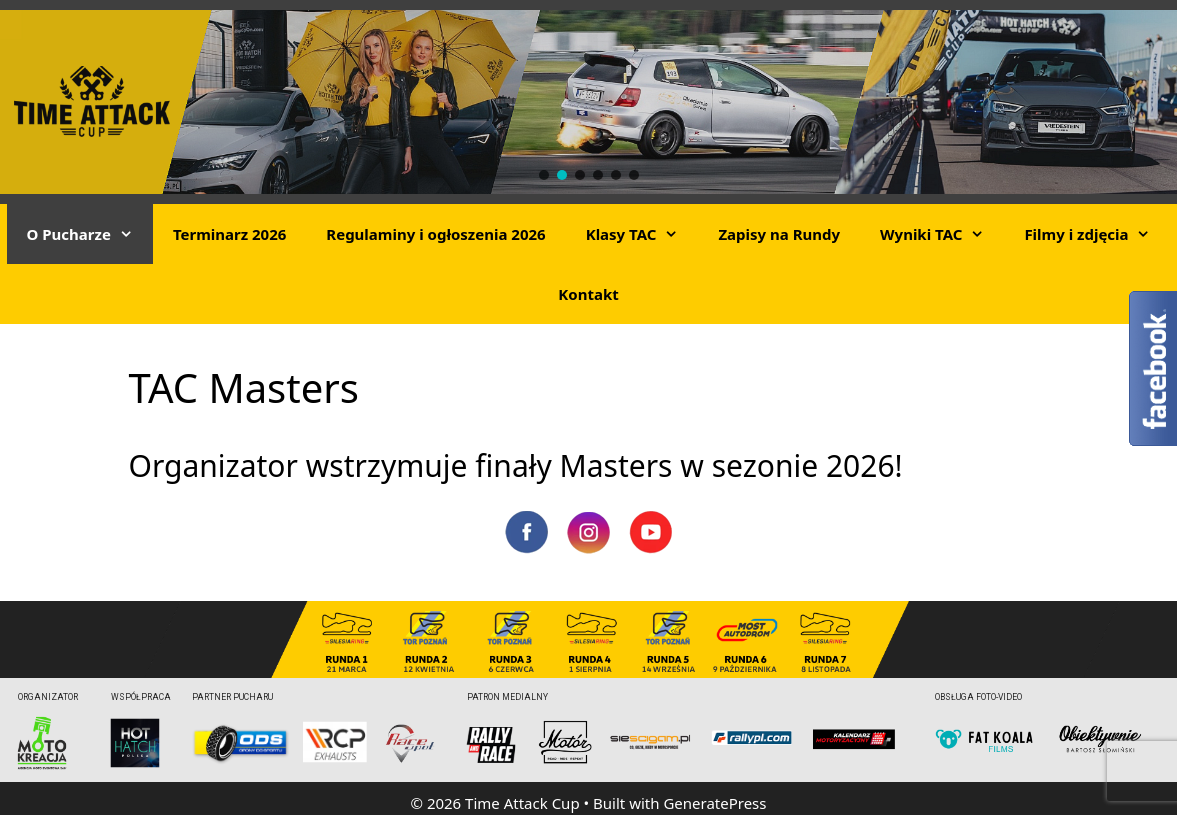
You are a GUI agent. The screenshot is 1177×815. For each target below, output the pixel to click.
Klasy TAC (642, 234)
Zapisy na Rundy (779, 234)
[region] (588, 102)
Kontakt (588, 294)
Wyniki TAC (942, 234)
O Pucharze (90, 234)
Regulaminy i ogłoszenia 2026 (435, 234)
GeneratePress (714, 803)
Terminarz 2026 (229, 234)
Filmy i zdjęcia (1097, 234)
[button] (544, 175)
